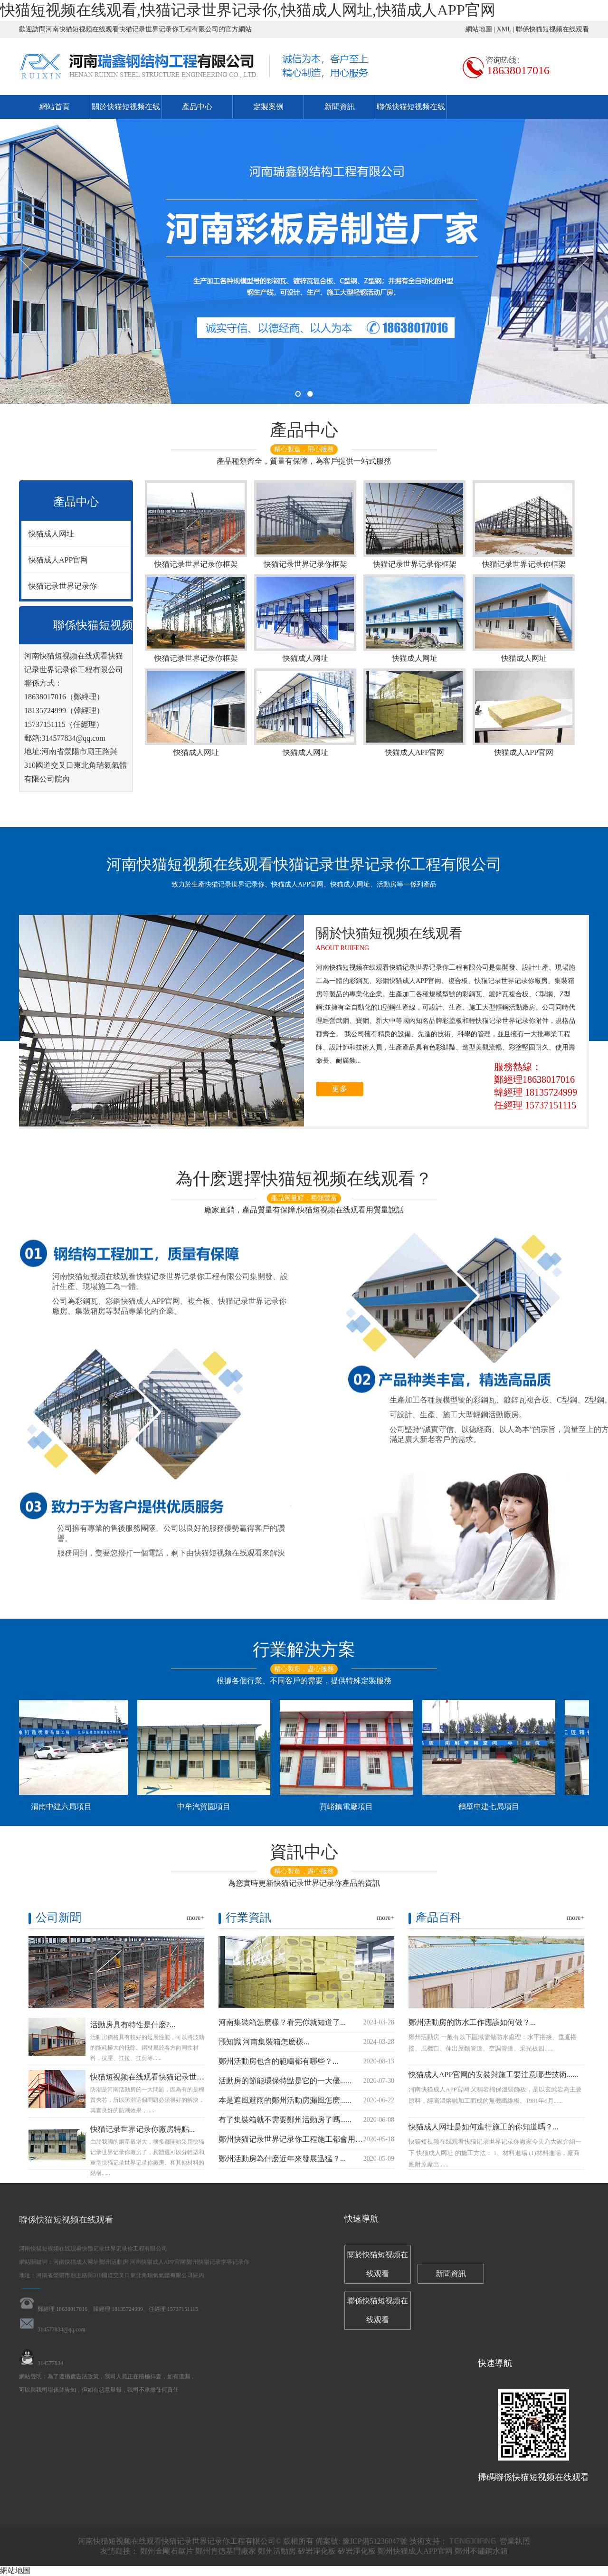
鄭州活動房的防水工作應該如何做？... (472, 2022)
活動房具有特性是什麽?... (132, 2025)
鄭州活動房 (277, 2551)
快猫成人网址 (51, 534)
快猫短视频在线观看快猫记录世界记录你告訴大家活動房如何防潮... (203, 2077)
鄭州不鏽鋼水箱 (481, 2551)
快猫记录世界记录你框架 (196, 524)
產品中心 (197, 107)
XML (504, 29)
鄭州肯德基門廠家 (225, 2551)
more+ (195, 1917)
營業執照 (515, 2541)
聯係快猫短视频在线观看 (552, 29)
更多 (339, 1089)
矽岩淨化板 (317, 2551)
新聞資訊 (339, 107)
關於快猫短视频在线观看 (377, 2264)
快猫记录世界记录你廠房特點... (142, 2129)
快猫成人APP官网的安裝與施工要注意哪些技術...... (493, 2074)
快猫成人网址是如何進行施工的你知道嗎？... (483, 2127)
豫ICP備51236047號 (375, 2541)
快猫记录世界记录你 (62, 586)
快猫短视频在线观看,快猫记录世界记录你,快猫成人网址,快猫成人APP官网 (247, 10)
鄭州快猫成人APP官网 (415, 2551)
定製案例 (268, 107)
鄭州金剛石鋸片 (166, 2551)
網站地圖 (479, 29)
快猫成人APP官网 (58, 560)
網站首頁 (54, 107)
